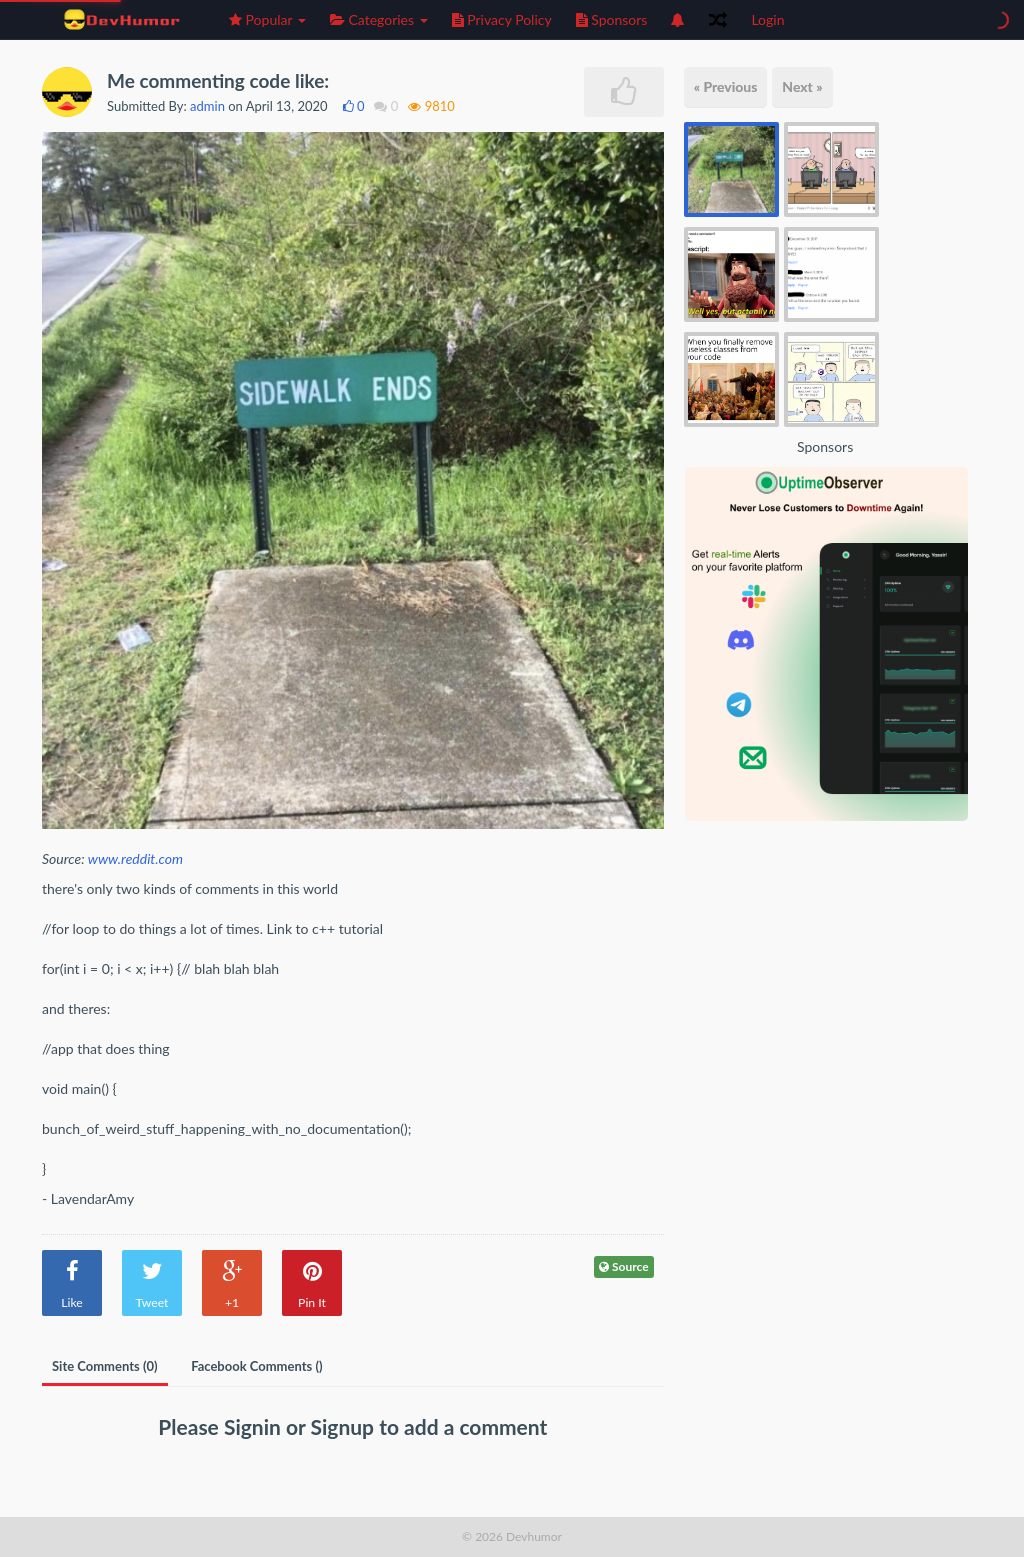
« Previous (726, 86)
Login (767, 19)
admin (207, 106)
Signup (345, 1426)
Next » (802, 86)
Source (624, 1266)
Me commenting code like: (218, 80)
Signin (255, 1426)
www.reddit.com (135, 858)
